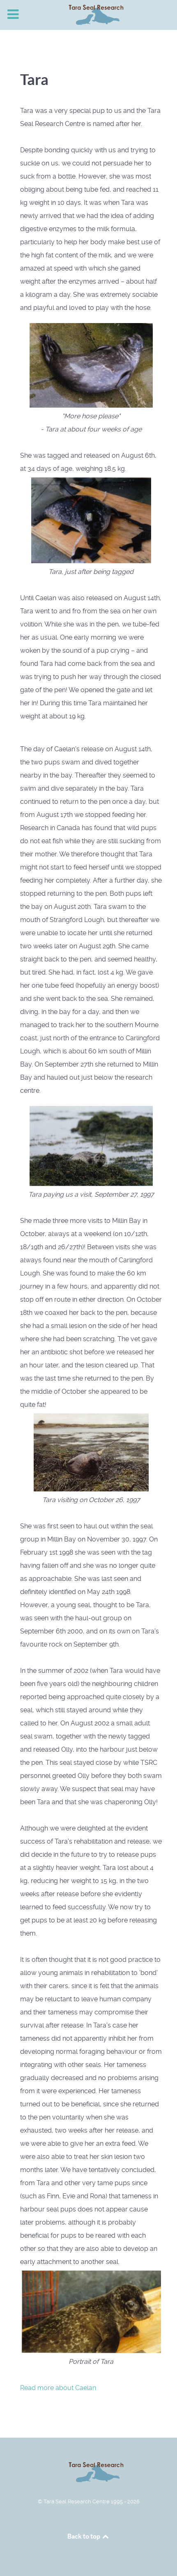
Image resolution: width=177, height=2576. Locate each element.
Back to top (88, 2536)
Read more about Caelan (58, 2388)
